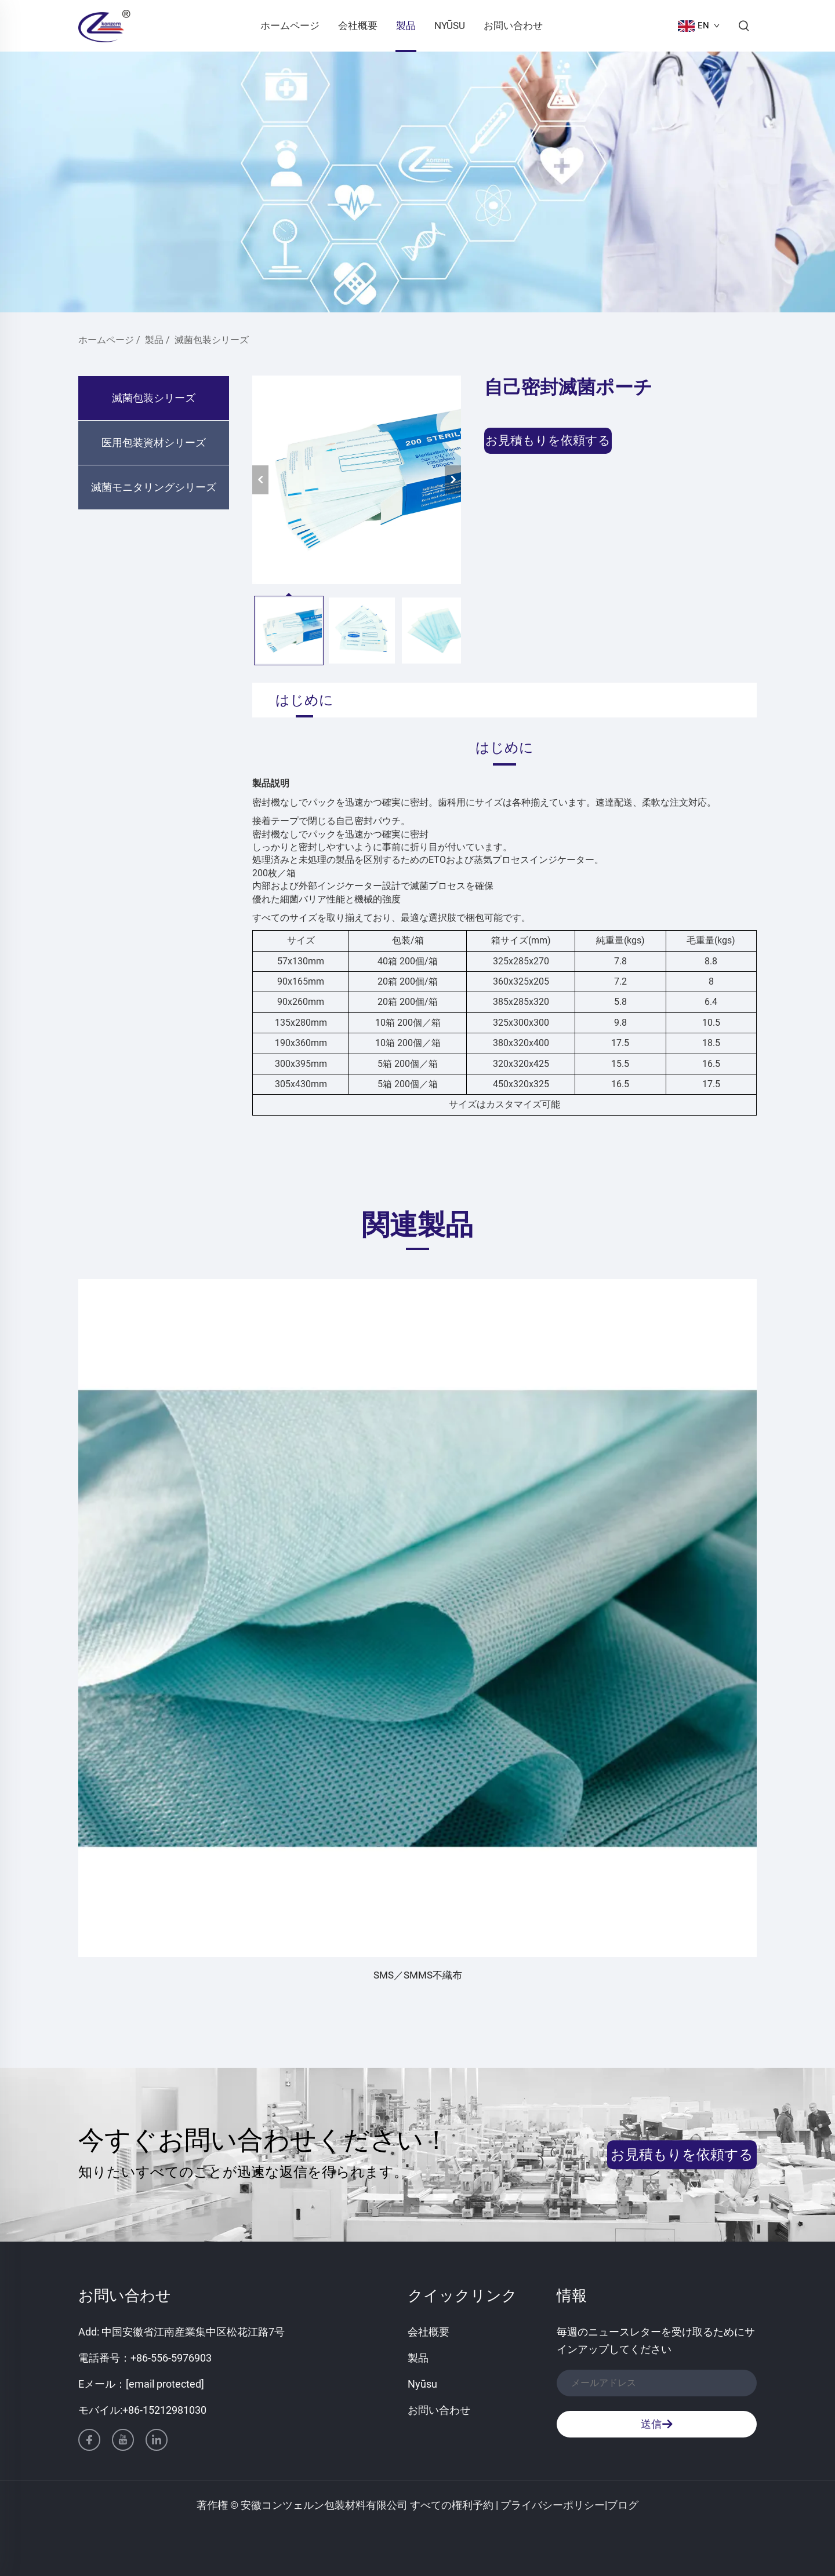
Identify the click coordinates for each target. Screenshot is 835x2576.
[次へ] (453, 479)
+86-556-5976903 (171, 2358)
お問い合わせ (513, 25)
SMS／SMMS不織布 (417, 1975)
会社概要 (357, 25)
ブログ (622, 2505)
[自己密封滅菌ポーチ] (356, 480)
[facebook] (89, 2440)
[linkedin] (157, 2440)
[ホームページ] (104, 25)
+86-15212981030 (164, 2410)
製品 (406, 25)
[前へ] (260, 479)
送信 (657, 2424)
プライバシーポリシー (552, 2505)
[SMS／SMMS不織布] (417, 1618)
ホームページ (290, 25)
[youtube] (123, 2440)
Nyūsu (449, 25)
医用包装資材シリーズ (153, 442)
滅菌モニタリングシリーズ (153, 487)
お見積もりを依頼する (548, 440)
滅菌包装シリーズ (212, 339)
